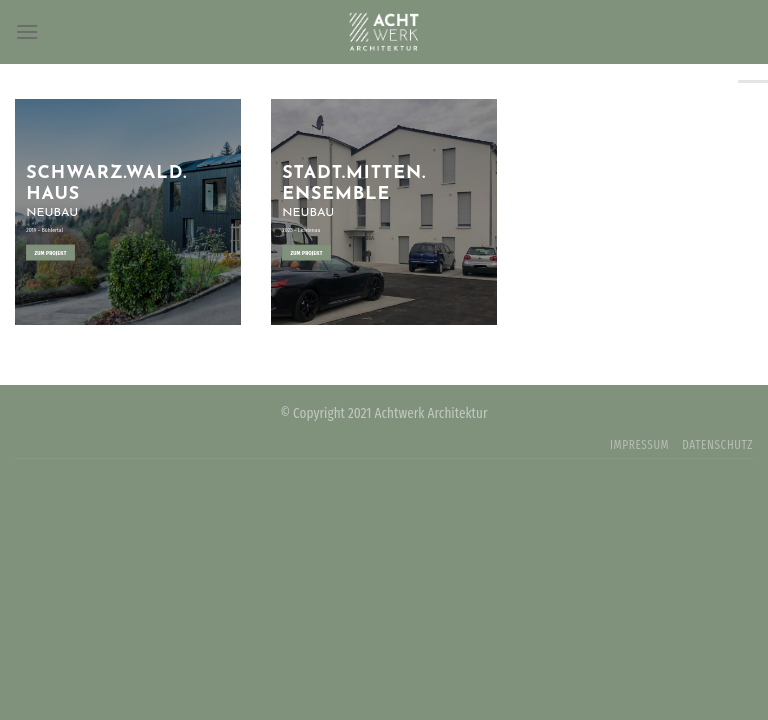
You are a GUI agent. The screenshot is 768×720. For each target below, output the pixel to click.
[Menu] (27, 31)
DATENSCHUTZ (717, 445)
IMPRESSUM (639, 445)
